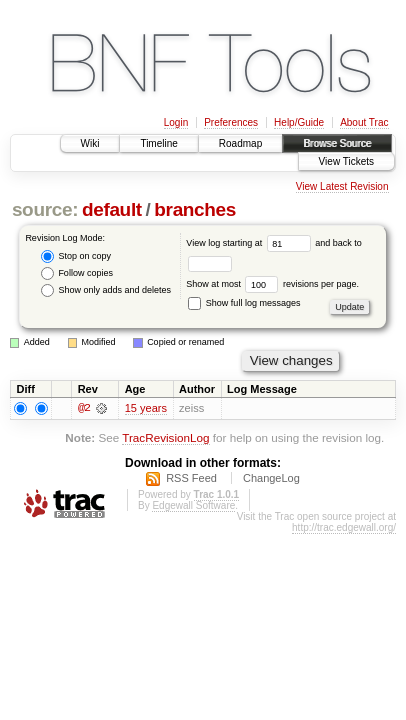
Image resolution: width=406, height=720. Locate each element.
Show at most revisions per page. (272, 284)
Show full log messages (244, 303)
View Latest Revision (342, 186)
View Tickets (346, 161)
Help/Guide (299, 122)
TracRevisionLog (165, 439)
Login (176, 122)
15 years (146, 409)
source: (45, 209)
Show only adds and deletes (106, 290)
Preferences (231, 122)
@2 (84, 409)
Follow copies (77, 273)
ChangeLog (271, 480)
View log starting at (250, 243)
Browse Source (337, 143)
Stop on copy (76, 256)
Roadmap (240, 143)
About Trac (364, 122)
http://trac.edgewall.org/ (344, 529)
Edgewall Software (193, 507)
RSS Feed (191, 480)
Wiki (90, 143)
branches (195, 209)
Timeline (158, 143)
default (112, 209)
